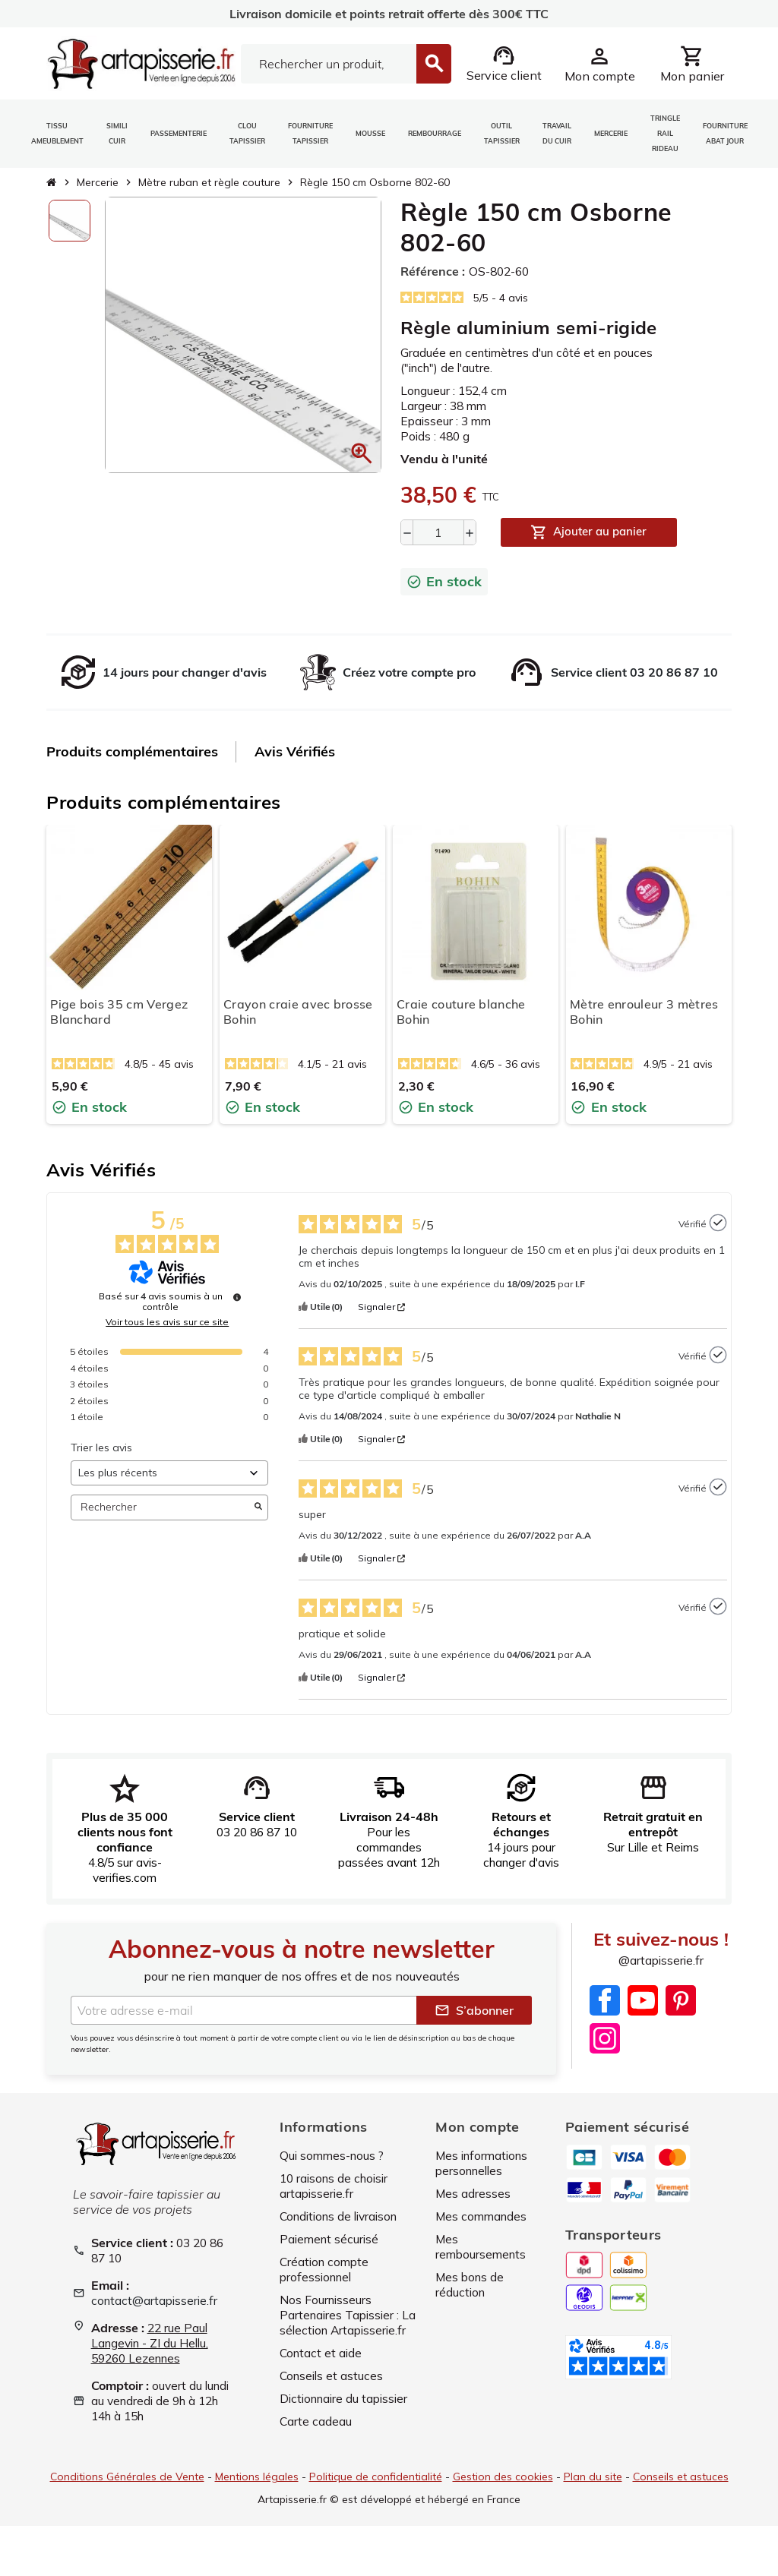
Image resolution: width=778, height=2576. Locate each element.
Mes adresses (473, 2194)
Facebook (605, 2000)
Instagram (605, 2038)
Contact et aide (322, 2368)
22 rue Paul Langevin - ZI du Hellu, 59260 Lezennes (153, 2343)
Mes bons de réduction (471, 2285)
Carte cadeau (316, 2437)
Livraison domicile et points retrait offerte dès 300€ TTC (389, 13)
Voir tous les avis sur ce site (167, 1323)
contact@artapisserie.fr (156, 2301)
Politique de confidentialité (375, 2490)
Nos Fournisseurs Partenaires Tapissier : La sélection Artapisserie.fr (341, 2323)
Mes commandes (482, 2216)
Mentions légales (256, 2490)
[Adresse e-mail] (243, 2011)
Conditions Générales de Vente (126, 2490)
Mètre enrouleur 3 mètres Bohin (644, 1012)
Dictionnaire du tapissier (347, 2414)
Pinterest (681, 2000)
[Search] (328, 64)
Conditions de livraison (343, 2216)
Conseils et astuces (333, 2391)
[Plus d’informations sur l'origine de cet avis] (718, 1223)
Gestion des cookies (503, 2490)
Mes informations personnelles (484, 2163)
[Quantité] (438, 532)
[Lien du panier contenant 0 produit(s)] (692, 64)
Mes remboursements (482, 2247)
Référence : (432, 271)
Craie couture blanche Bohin (461, 1012)
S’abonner (474, 2011)
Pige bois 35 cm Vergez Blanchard (119, 1012)
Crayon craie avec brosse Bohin (298, 1012)
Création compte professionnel (326, 2270)
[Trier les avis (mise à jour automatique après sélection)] (169, 1472)
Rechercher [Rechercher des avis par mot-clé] (161, 1507)
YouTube (643, 2000)
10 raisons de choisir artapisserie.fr (337, 2186)
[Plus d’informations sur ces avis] (237, 1298)
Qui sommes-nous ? (334, 2156)
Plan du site (593, 2490)
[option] (69, 221)
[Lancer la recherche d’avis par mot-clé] (258, 1507)
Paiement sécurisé (331, 2239)
